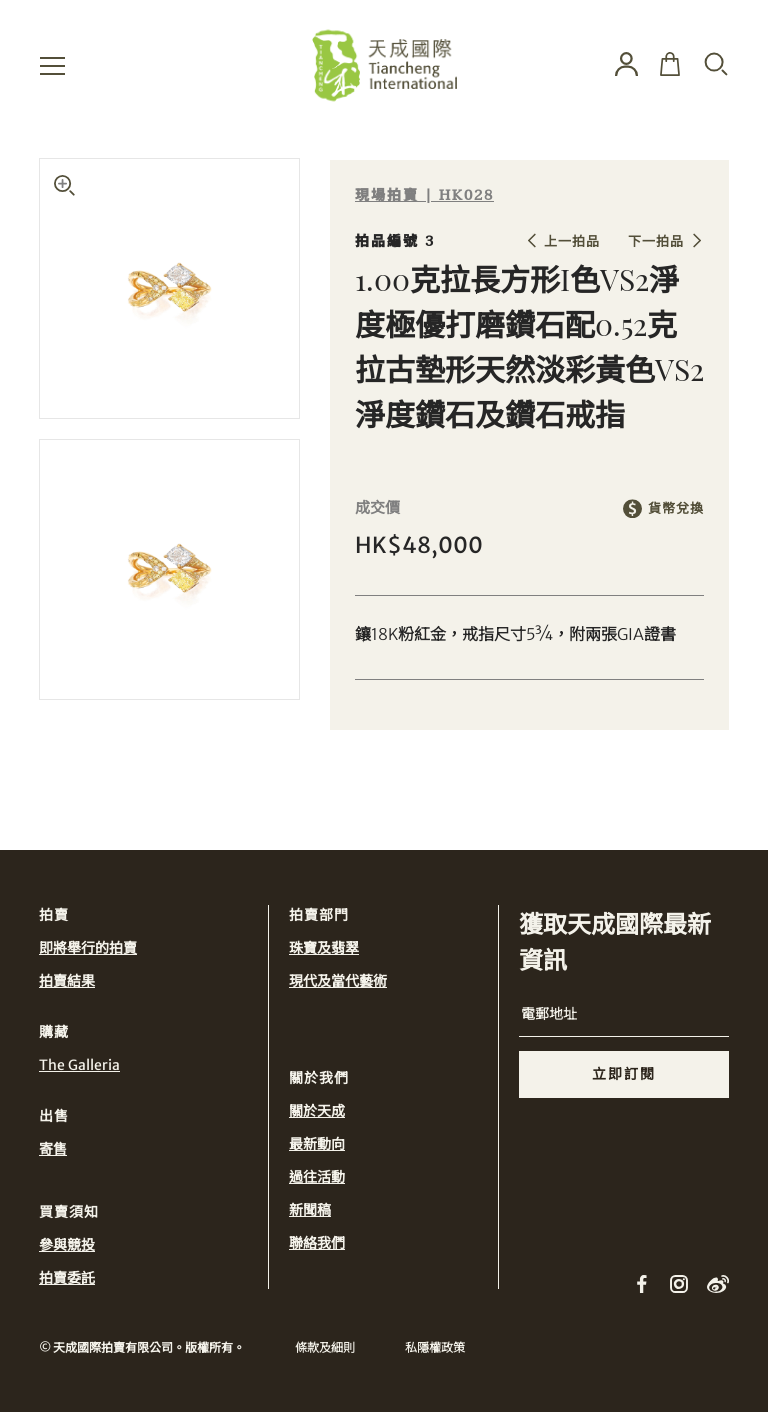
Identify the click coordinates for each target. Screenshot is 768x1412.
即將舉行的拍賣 (88, 948)
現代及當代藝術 (338, 981)
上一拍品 (572, 241)
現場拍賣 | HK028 (424, 195)
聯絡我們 (317, 1243)
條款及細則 (325, 1347)
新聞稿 (310, 1210)
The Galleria (79, 1065)
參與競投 (67, 1245)
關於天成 (317, 1111)
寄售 (53, 1149)
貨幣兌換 (676, 508)
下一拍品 (656, 241)
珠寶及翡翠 (324, 948)
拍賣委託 (67, 1278)
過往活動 (317, 1177)
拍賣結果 (67, 981)
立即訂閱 (624, 1074)
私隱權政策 (435, 1347)
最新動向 (317, 1144)
